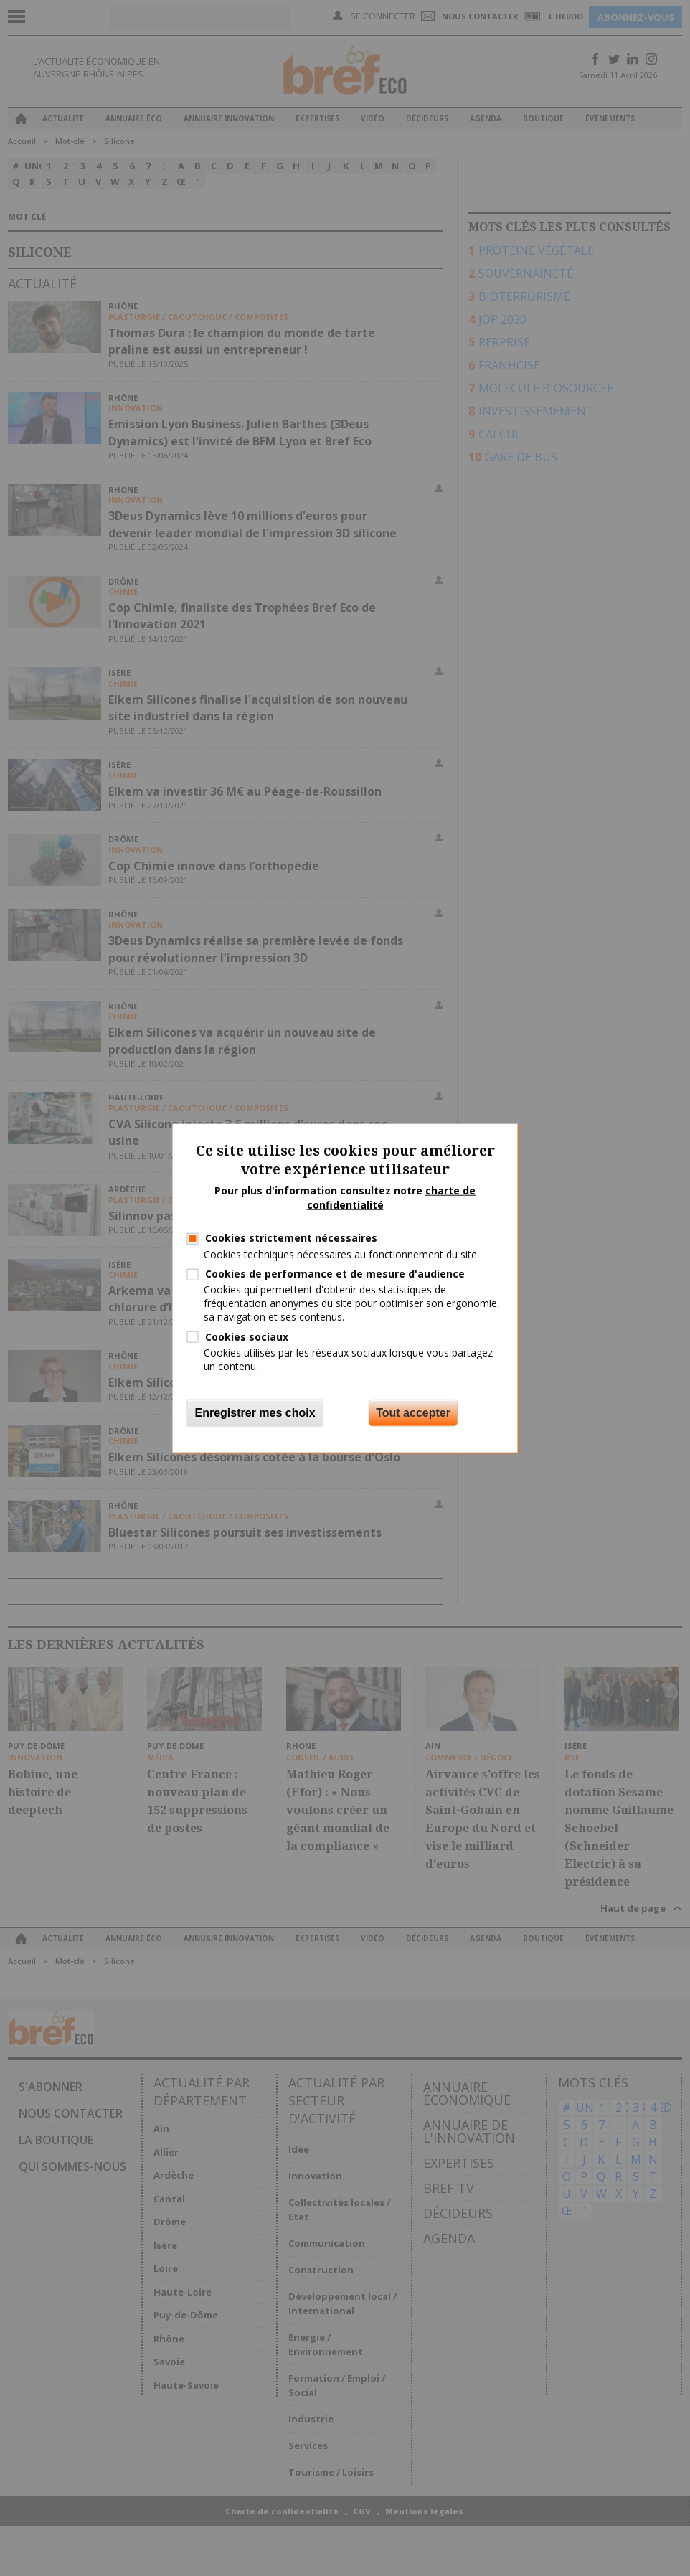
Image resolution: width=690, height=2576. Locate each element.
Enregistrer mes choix (255, 1413)
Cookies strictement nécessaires (291, 1238)
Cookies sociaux (246, 1336)
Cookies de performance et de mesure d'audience (335, 1273)
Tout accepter (413, 1413)
